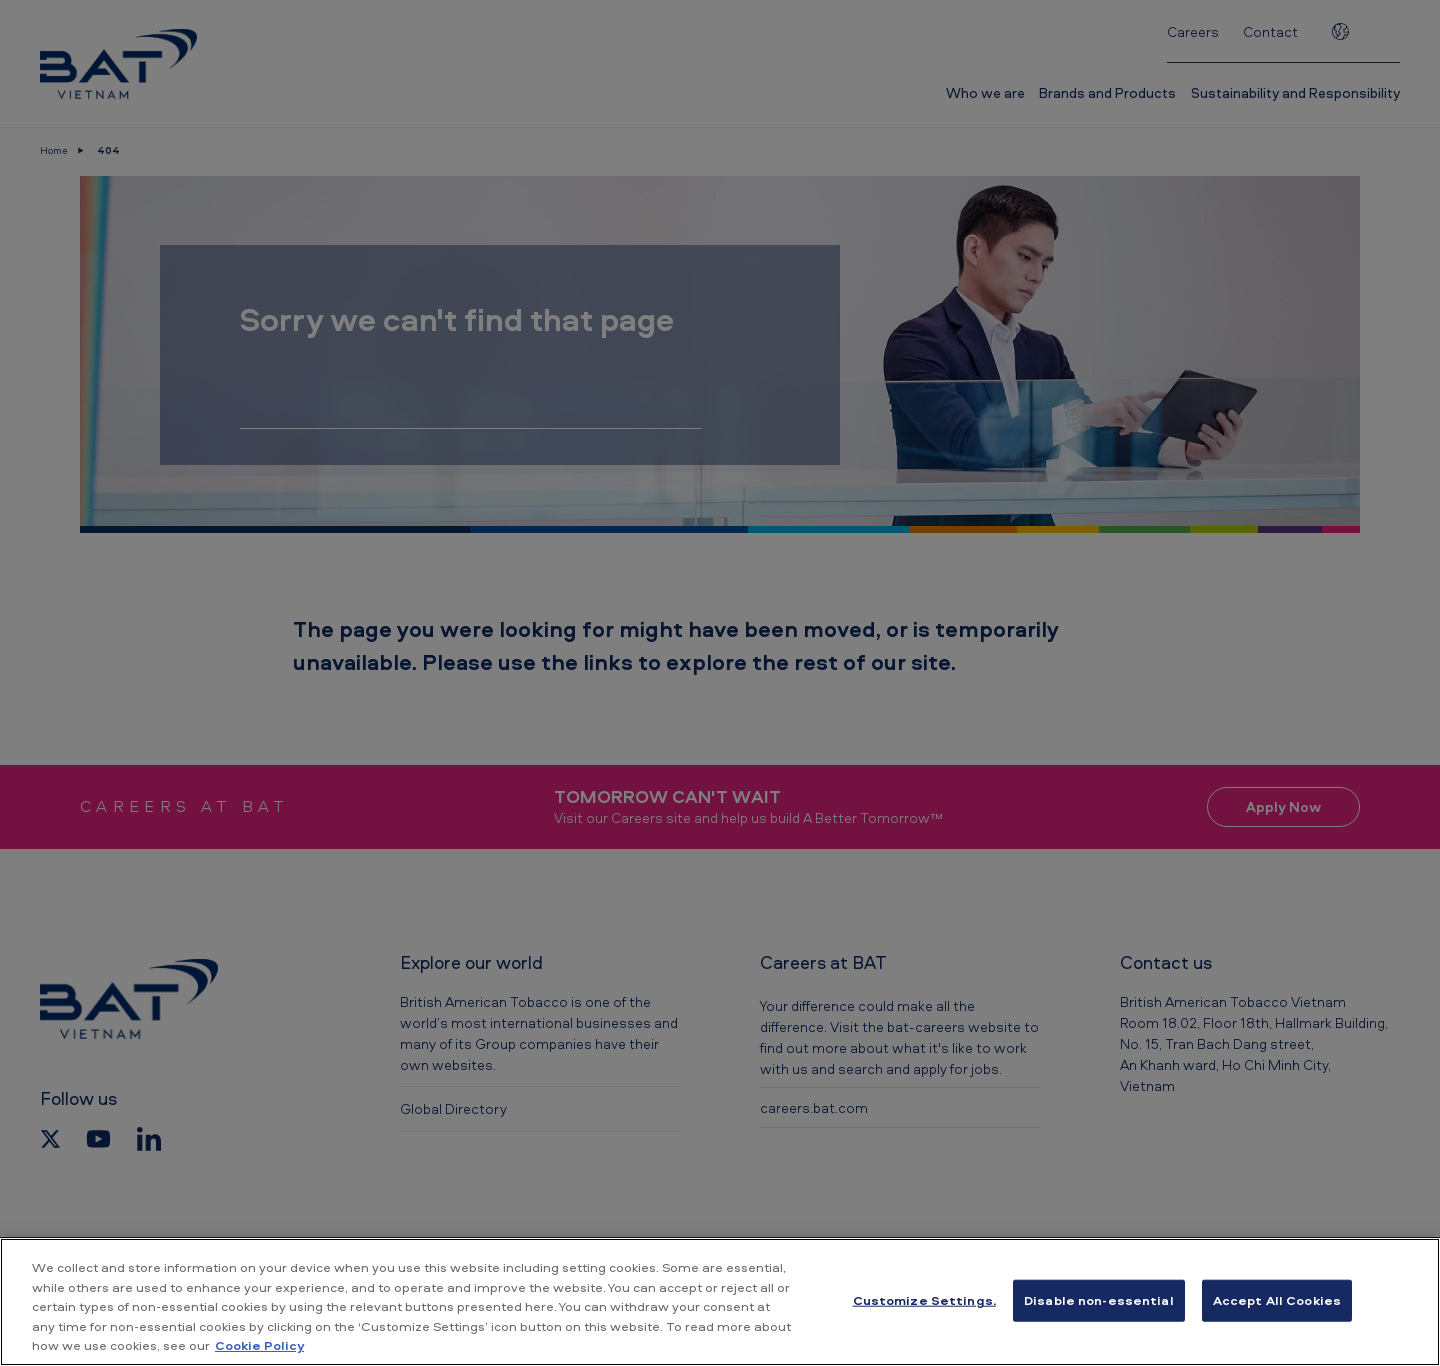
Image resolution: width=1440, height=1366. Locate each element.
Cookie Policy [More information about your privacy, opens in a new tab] (259, 1345)
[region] (720, 1302)
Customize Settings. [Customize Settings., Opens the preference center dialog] (924, 1300)
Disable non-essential (1099, 1300)
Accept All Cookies (1277, 1300)
